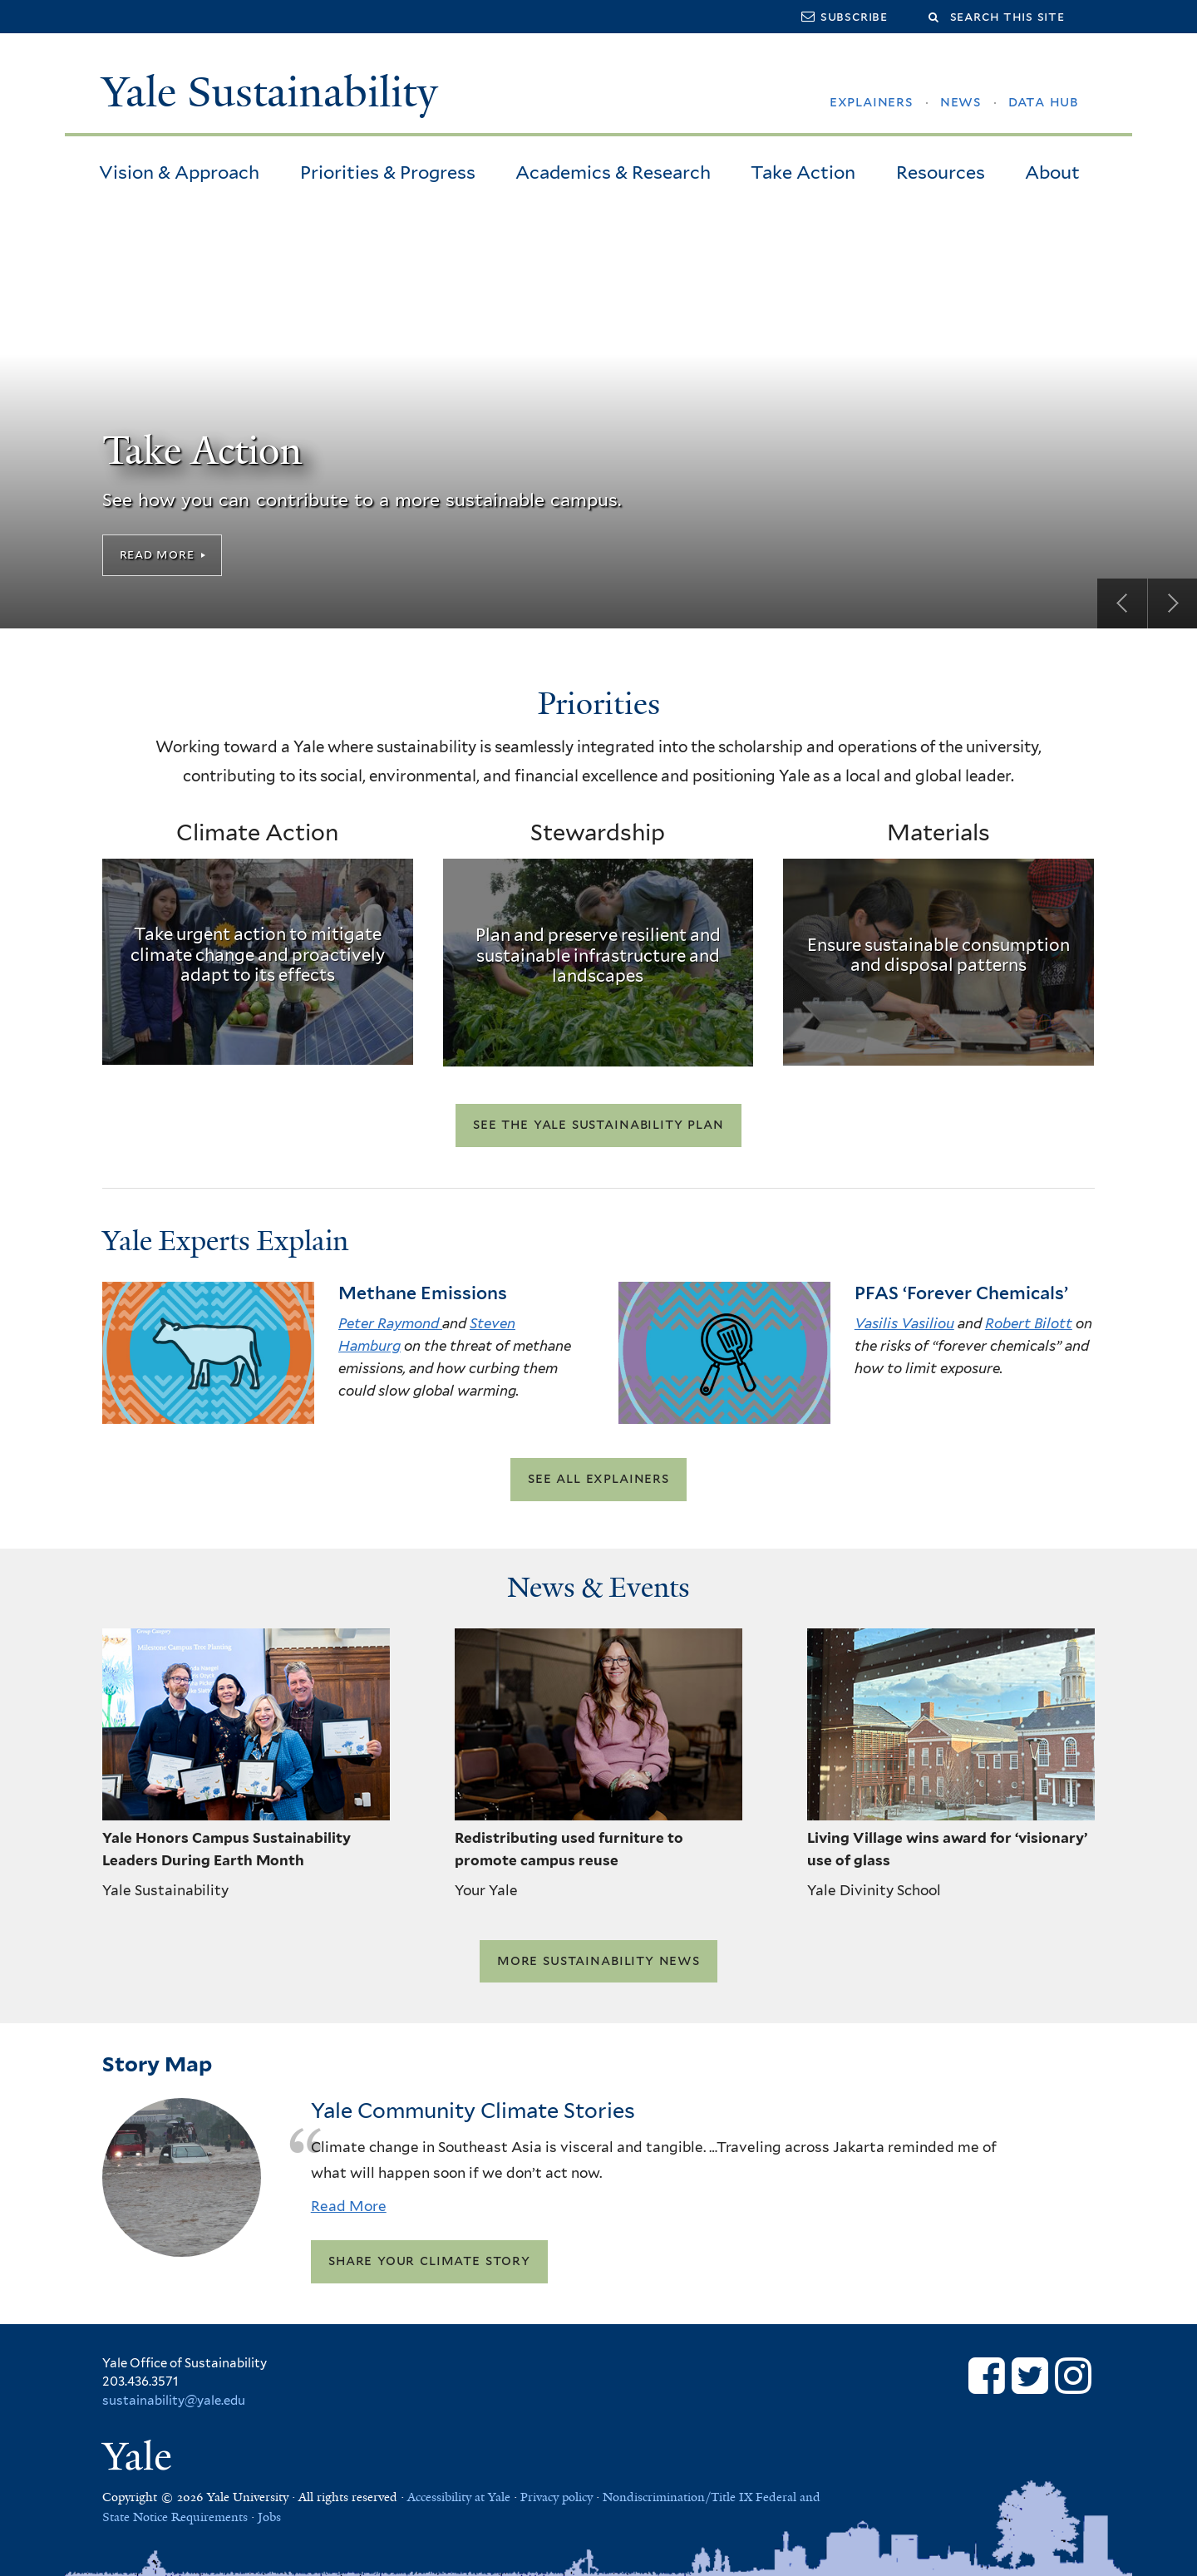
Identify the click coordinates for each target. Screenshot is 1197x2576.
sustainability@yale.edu (173, 2400)
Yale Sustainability (269, 92)
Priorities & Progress (387, 172)
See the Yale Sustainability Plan (598, 1124)
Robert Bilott (1028, 1323)
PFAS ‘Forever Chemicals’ (961, 1293)
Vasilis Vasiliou (904, 1323)
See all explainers (598, 1478)
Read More (157, 554)
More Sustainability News (598, 1960)
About (1052, 172)
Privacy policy (556, 2497)
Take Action (803, 172)
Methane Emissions (422, 1293)
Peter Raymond (390, 1323)
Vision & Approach (179, 172)
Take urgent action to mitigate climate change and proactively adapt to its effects (258, 954)
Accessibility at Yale (458, 2497)
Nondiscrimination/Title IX (677, 2497)
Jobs (269, 2517)
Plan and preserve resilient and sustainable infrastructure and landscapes (598, 955)
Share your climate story (429, 2261)
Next (1172, 603)
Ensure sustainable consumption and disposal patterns (938, 955)
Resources (940, 172)
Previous (1122, 603)
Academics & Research (613, 172)
